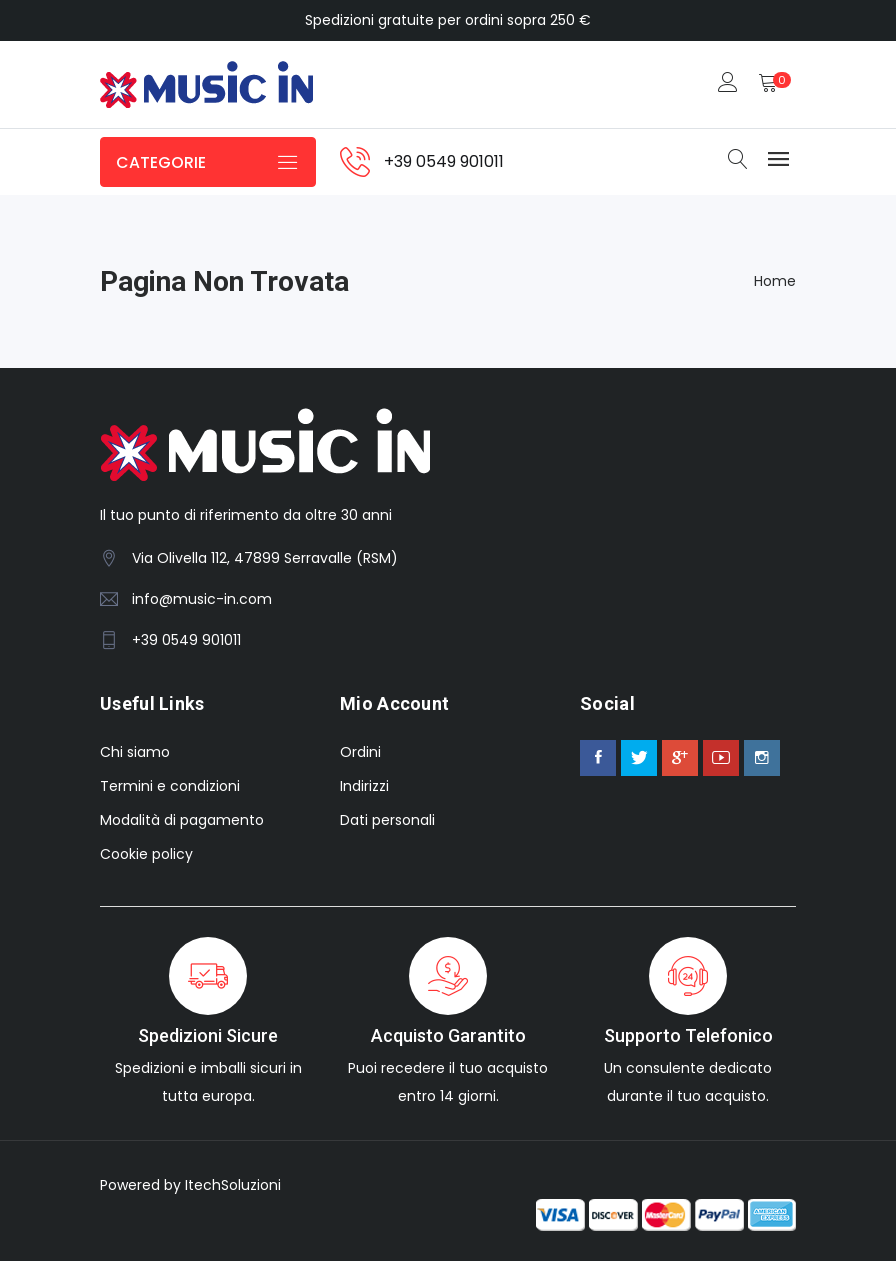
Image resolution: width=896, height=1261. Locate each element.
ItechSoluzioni (233, 1185)
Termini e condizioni (170, 786)
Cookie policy (146, 854)
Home (775, 281)
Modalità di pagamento (182, 820)
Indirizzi (364, 786)
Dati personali (387, 820)
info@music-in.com (202, 599)
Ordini (360, 752)
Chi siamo (135, 752)
